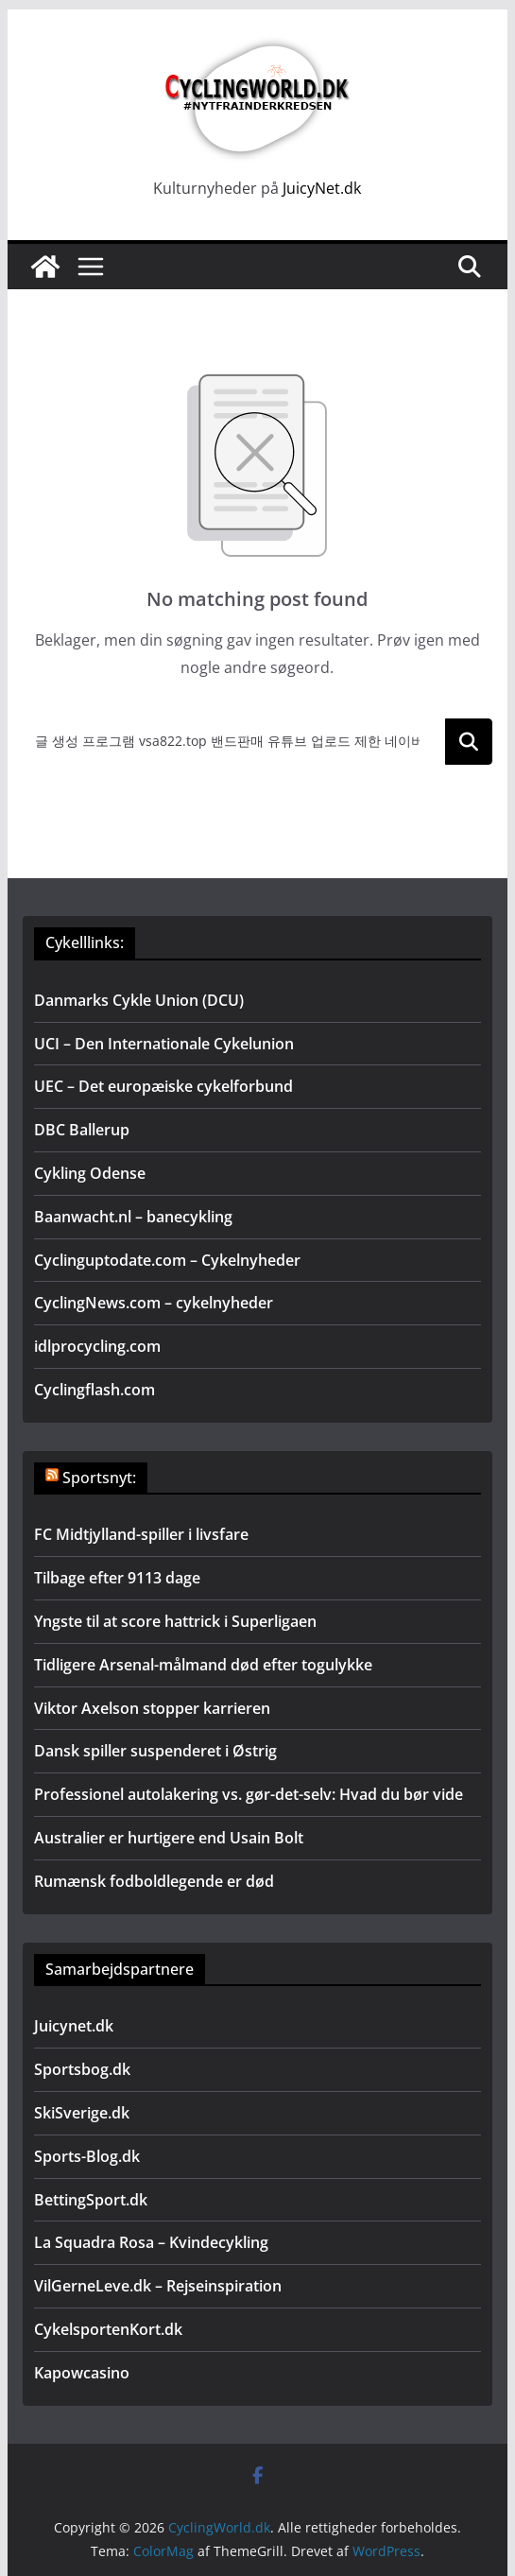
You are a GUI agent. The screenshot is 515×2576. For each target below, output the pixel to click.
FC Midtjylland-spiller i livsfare (141, 1534)
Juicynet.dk (73, 2025)
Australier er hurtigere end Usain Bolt (168, 1837)
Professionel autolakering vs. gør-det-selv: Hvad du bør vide (248, 1794)
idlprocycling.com (97, 1346)
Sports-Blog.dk (87, 2156)
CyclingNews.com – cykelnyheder (153, 1302)
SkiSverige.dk (81, 2112)
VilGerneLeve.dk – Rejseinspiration (158, 2285)
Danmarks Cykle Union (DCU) (139, 1000)
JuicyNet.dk (322, 188)
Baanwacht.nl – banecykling (133, 1216)
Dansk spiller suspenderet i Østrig (155, 1750)
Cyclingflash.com (94, 1389)
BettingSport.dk (90, 2199)
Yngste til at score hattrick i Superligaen (175, 1621)
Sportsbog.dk (82, 2069)
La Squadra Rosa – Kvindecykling (151, 2242)
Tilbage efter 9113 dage (117, 1577)
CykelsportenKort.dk (108, 2329)
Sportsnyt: (99, 1477)
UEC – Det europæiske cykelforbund (163, 1086)
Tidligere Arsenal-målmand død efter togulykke (203, 1664)
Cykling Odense (90, 1173)
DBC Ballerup (81, 1129)
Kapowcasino (81, 2372)
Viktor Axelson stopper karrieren (152, 1708)
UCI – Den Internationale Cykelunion (164, 1043)
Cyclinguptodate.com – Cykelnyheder (167, 1260)
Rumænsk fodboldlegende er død (154, 1881)
